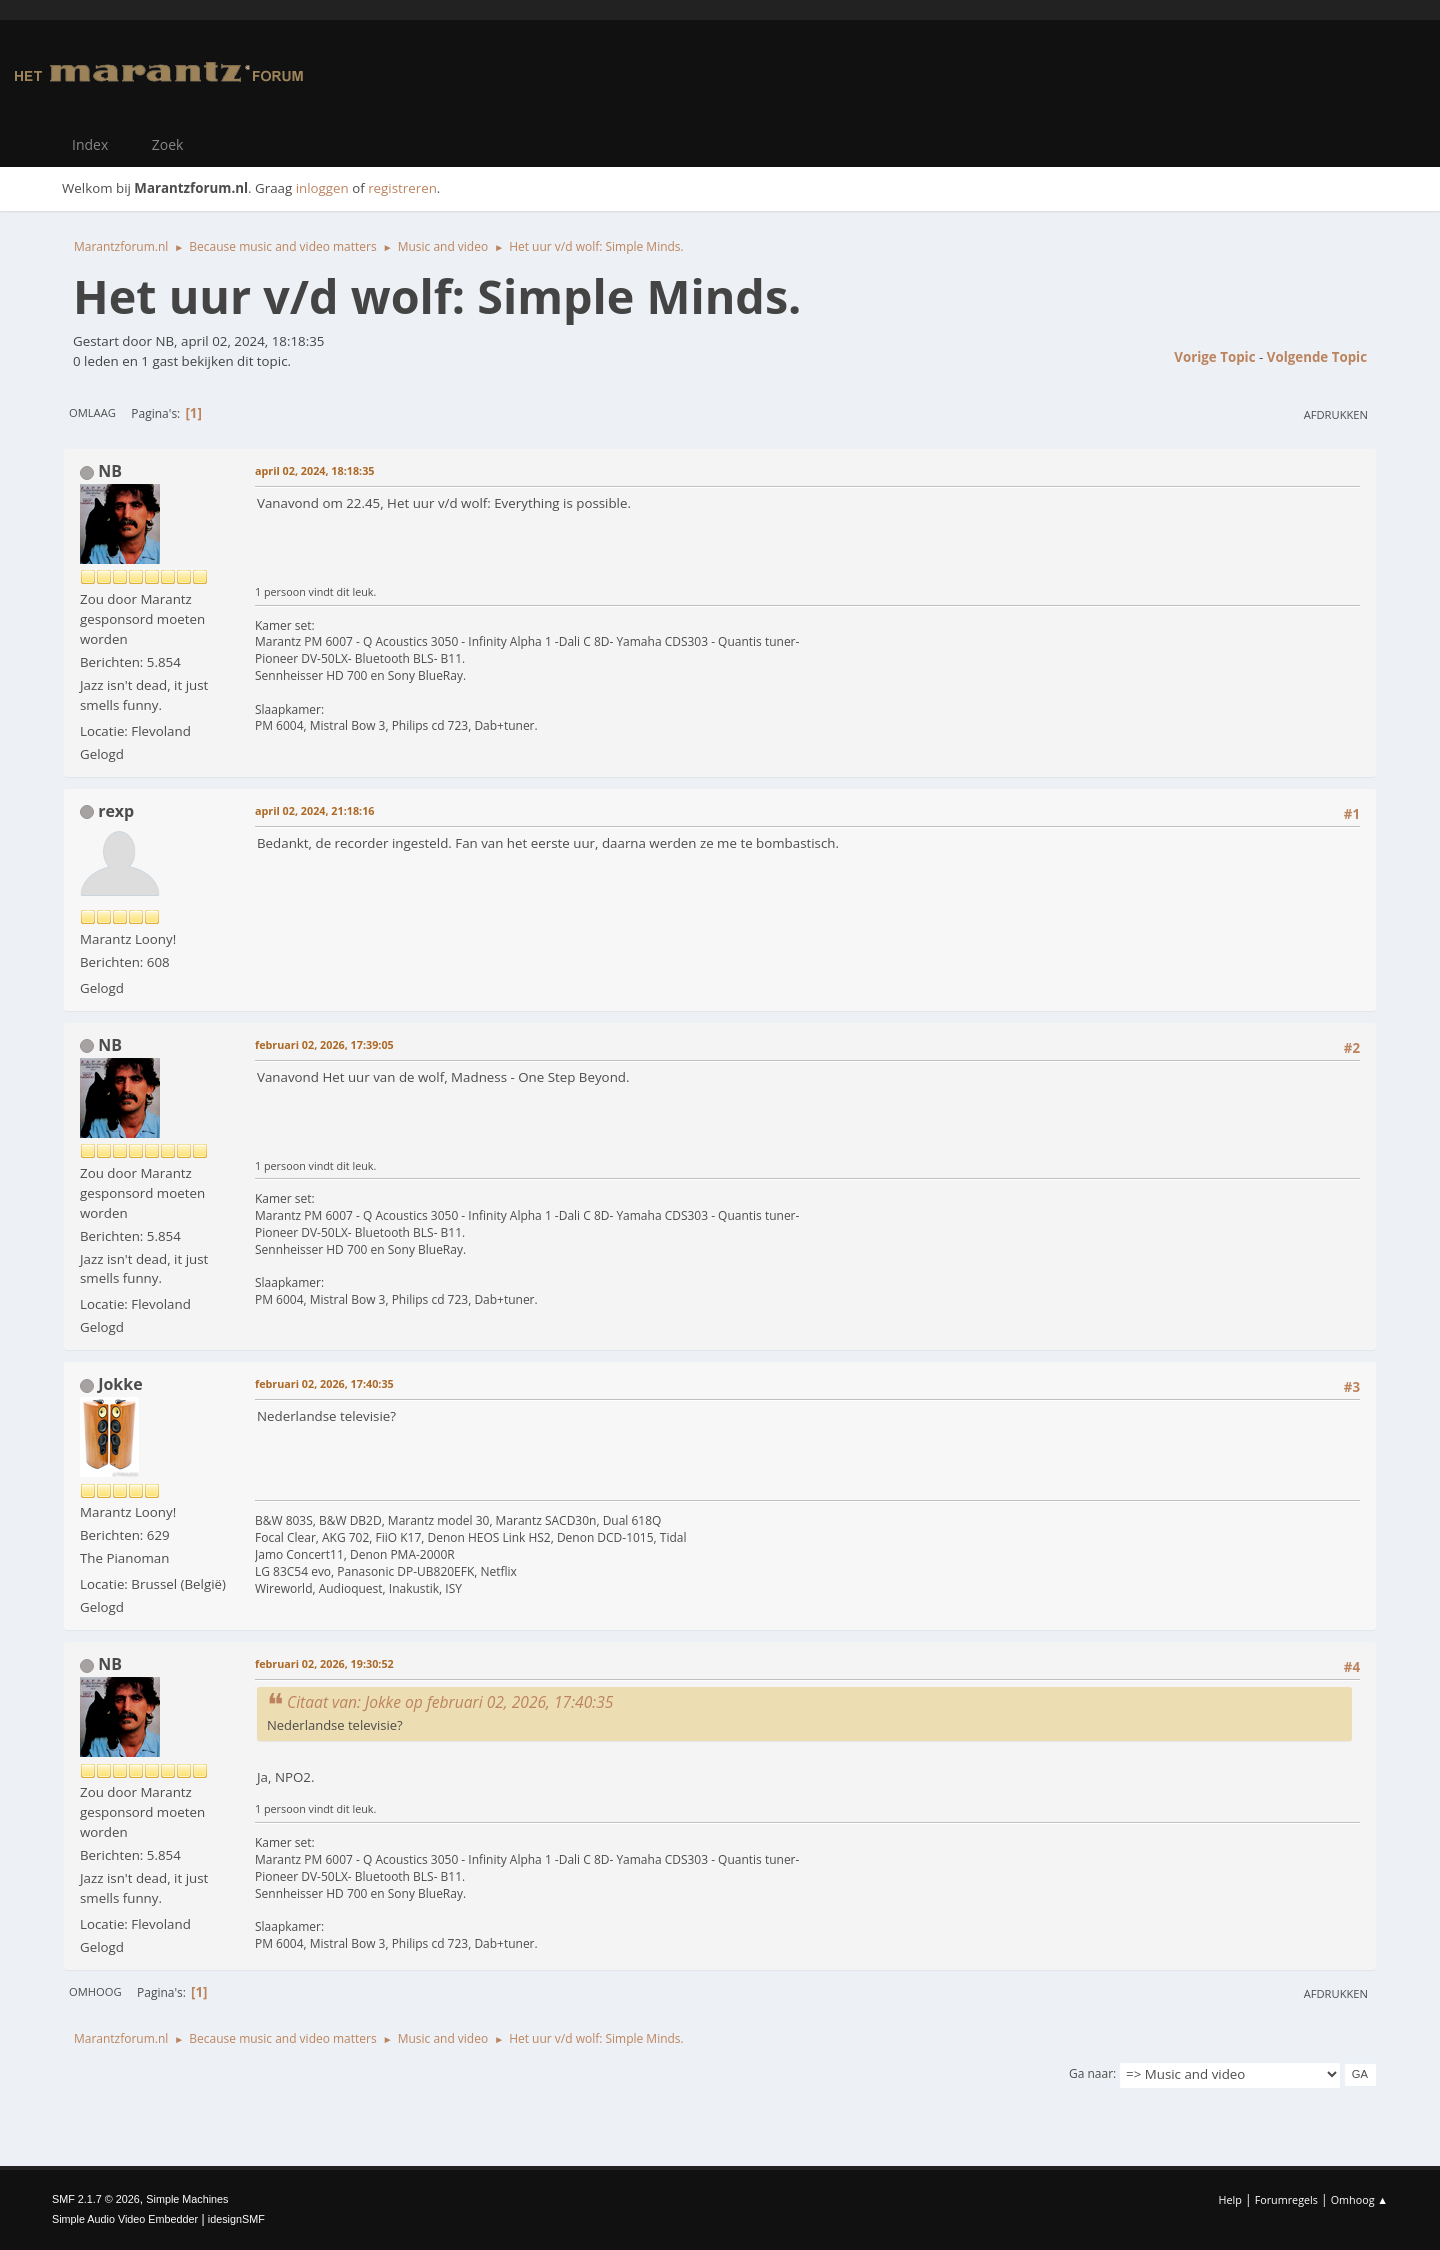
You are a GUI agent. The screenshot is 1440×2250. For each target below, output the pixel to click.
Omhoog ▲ (1359, 2199)
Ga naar (1091, 2073)
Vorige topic (1214, 357)
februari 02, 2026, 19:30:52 (324, 1663)
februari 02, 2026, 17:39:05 (324, 1044)
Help (1229, 2199)
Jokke (120, 1384)
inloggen (322, 188)
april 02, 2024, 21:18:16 (314, 810)
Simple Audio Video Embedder (125, 2219)
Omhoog (95, 1991)
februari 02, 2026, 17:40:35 (324, 1383)
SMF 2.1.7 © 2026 (96, 2199)
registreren (402, 188)
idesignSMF (236, 2219)
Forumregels (1286, 2199)
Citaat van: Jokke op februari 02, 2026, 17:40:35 (450, 1702)
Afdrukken (1336, 414)
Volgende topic (1317, 357)
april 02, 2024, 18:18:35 (314, 470)
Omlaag (92, 412)
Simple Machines (187, 2199)
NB (110, 471)
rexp (116, 811)
